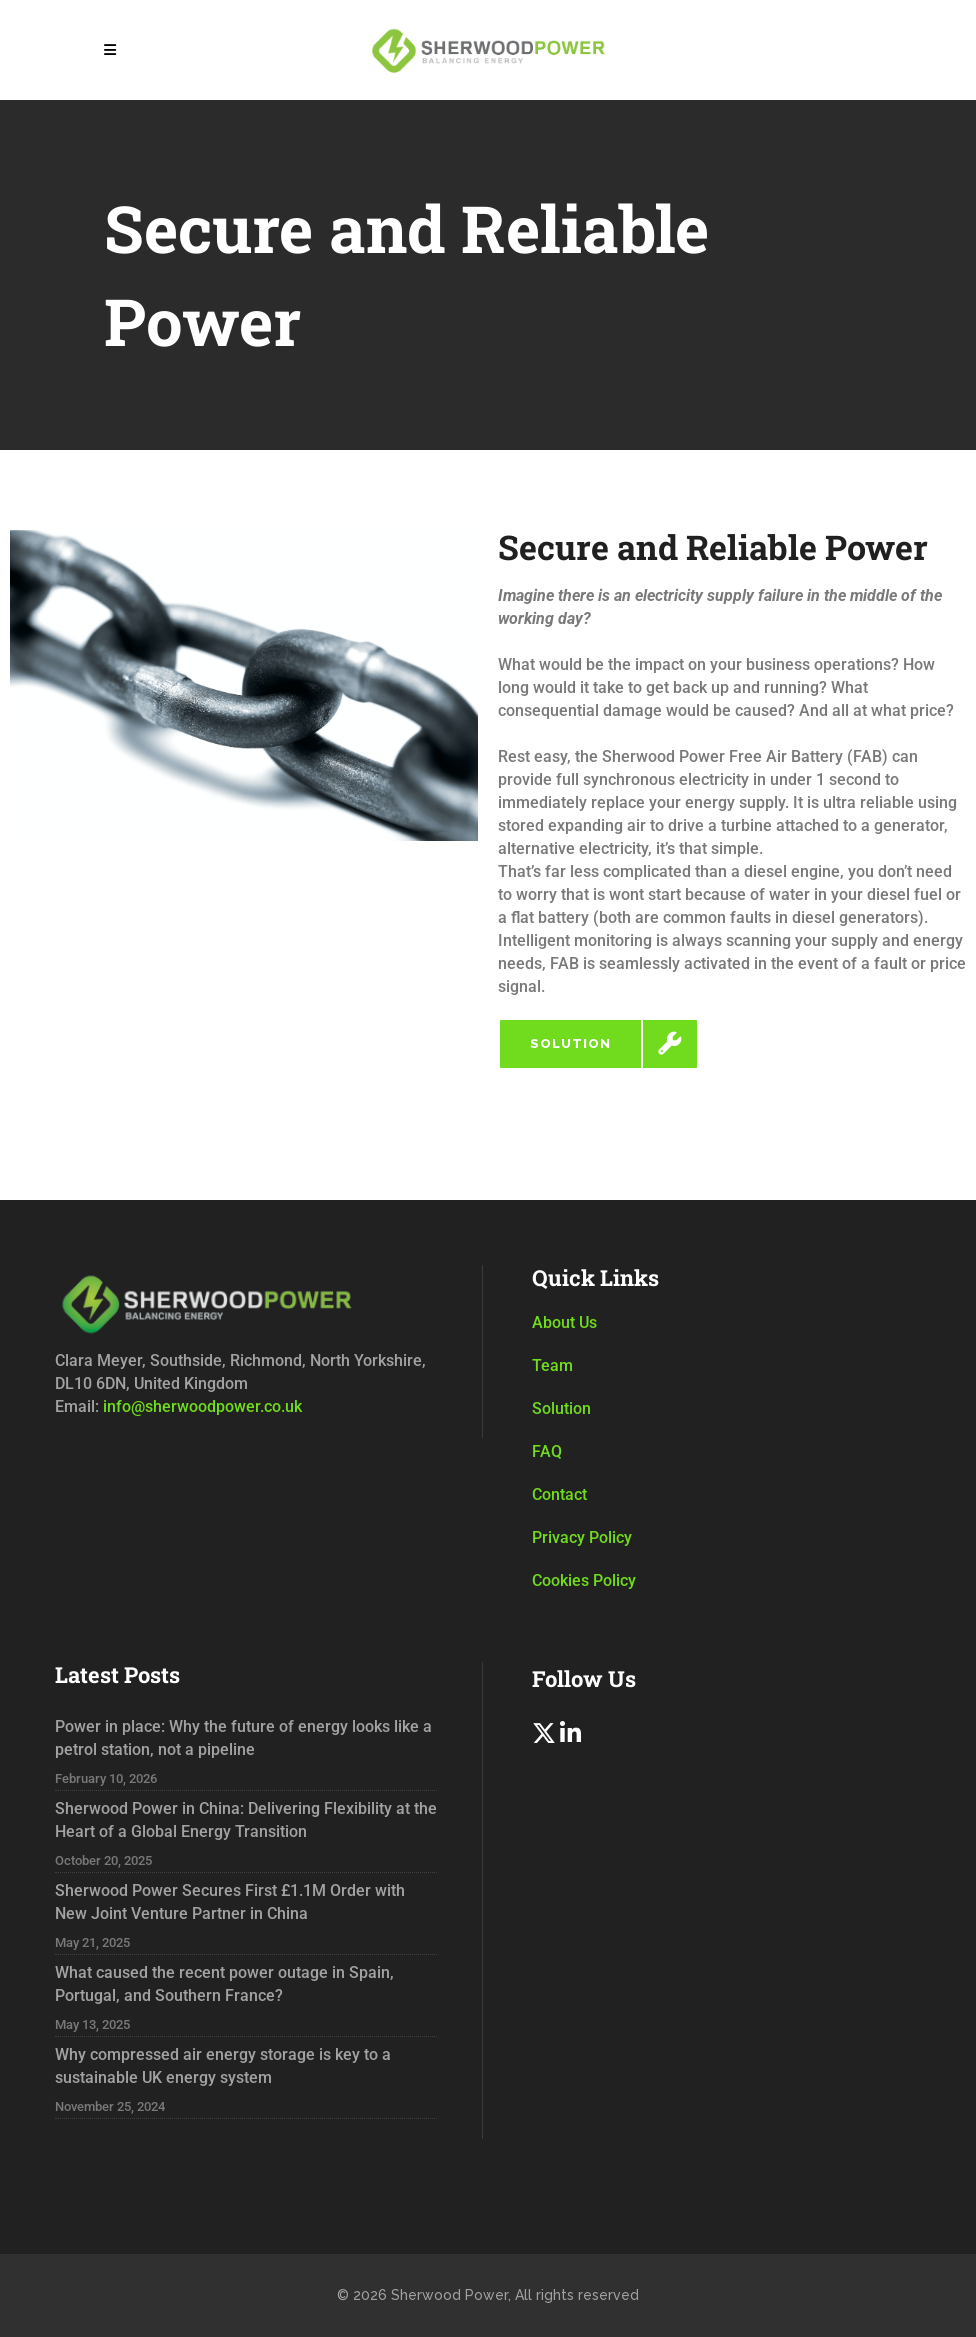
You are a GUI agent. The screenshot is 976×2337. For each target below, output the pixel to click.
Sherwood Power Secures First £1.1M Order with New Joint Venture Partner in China (230, 1902)
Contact (559, 1494)
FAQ (547, 1451)
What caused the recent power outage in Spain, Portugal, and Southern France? (224, 1984)
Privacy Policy (582, 1537)
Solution (561, 1408)
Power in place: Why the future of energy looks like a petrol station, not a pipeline (243, 1738)
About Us (564, 1322)
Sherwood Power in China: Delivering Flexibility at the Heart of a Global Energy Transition (246, 1820)
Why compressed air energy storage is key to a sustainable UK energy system (223, 2066)
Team (552, 1365)
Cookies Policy (584, 1580)
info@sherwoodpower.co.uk (200, 1406)
